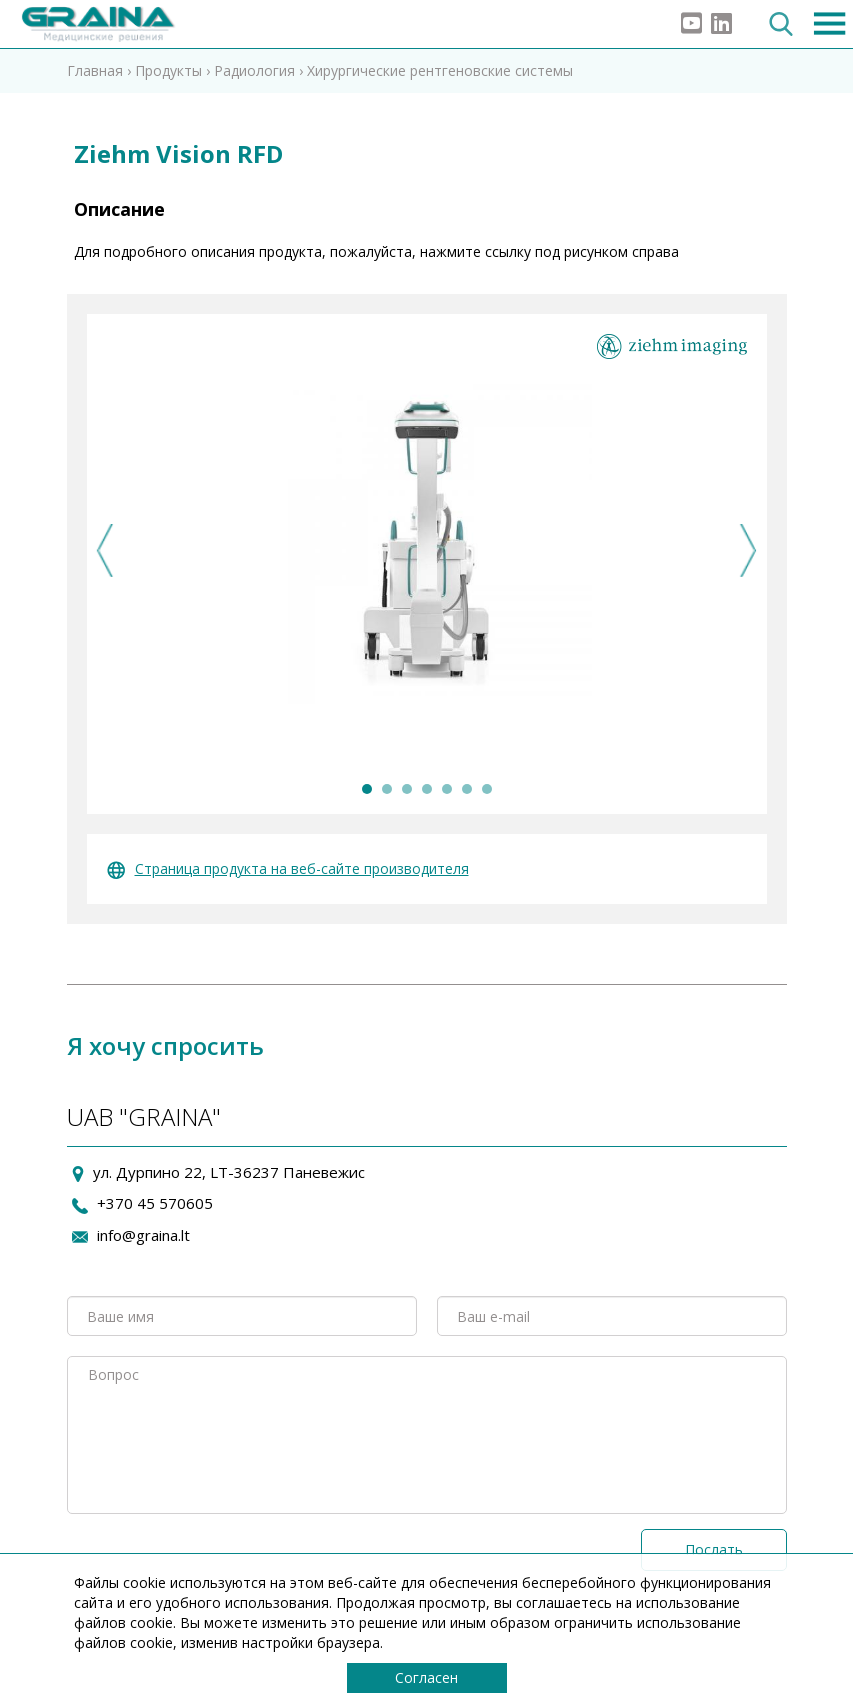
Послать (714, 1549)
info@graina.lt (143, 1235)
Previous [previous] (105, 550)
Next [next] (748, 550)
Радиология (254, 70)
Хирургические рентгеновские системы (440, 70)
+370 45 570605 (155, 1203)
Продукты (168, 70)
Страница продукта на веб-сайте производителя (288, 868)
